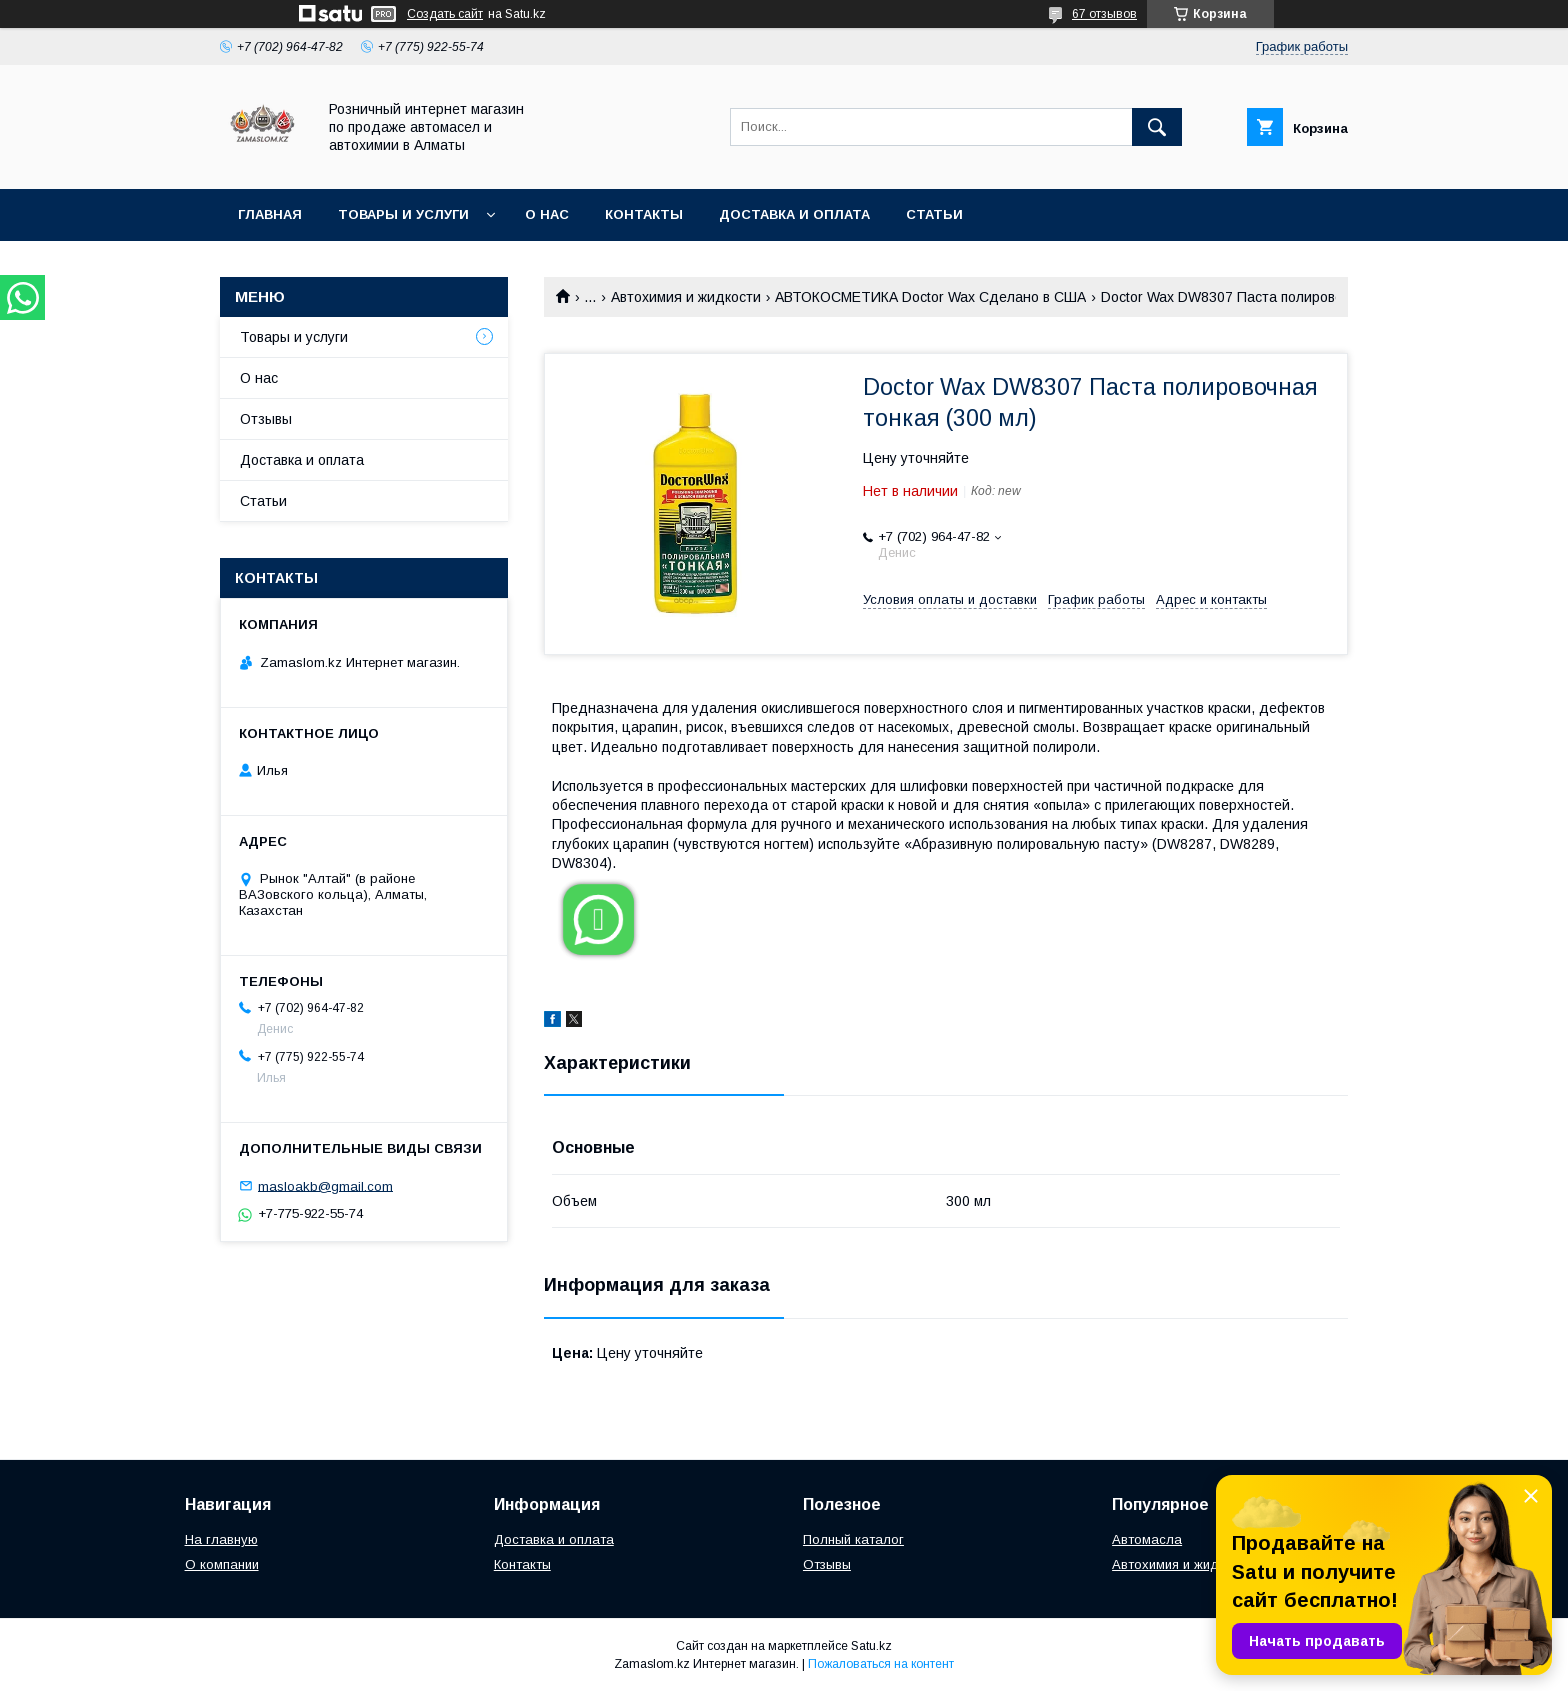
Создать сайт (445, 14)
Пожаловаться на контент (881, 1664)
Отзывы (266, 419)
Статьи (934, 214)
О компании (222, 1564)
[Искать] (1157, 127)
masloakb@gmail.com (325, 1185)
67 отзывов (1104, 14)
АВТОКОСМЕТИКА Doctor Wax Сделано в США (930, 297)
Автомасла (1147, 1539)
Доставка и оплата (794, 214)
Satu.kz (871, 1646)
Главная (270, 214)
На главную (221, 1539)
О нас (547, 214)
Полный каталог (853, 1539)
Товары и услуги (403, 214)
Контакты (644, 214)
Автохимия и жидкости (686, 297)
